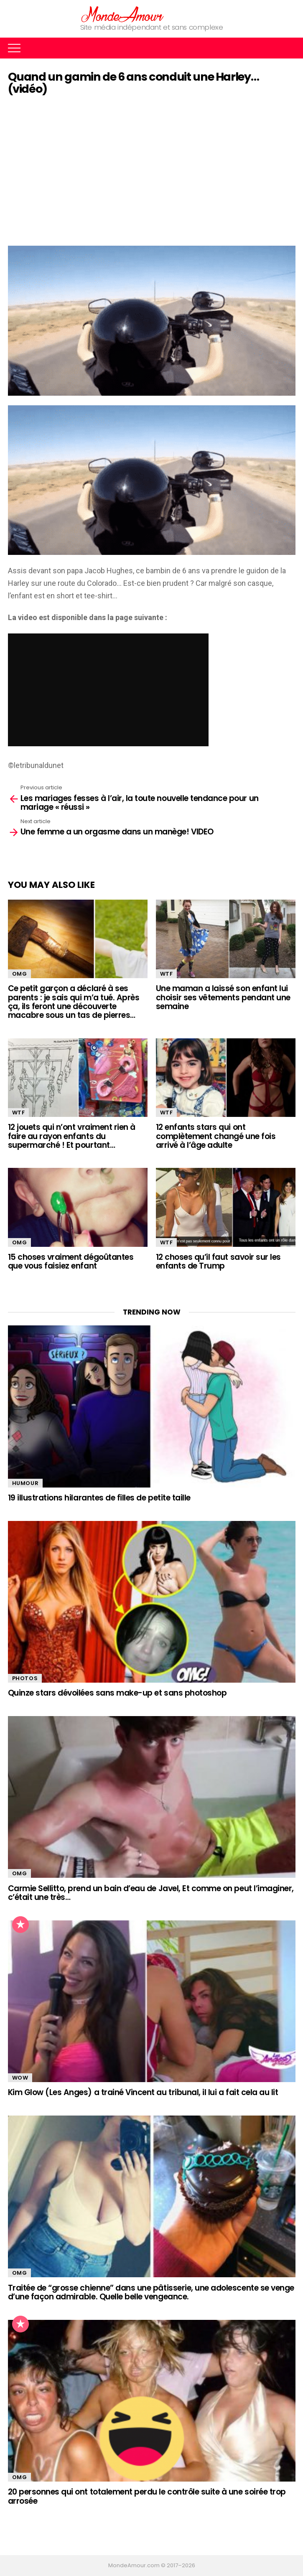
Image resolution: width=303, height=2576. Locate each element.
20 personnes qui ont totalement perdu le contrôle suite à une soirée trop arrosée (147, 2496)
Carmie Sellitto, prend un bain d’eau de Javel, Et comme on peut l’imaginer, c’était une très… (151, 1893)
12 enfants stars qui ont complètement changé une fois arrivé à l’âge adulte (216, 1136)
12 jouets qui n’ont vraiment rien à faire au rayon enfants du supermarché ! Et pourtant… (71, 1136)
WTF (166, 974)
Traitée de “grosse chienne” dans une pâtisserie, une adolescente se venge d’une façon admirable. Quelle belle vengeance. (151, 2292)
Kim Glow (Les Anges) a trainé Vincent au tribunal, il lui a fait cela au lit (143, 2092)
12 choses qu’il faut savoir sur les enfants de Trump (218, 1261)
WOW (20, 2078)
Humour (25, 1483)
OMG (19, 974)
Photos (25, 1678)
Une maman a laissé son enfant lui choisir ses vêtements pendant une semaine (223, 997)
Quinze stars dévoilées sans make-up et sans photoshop (117, 1693)
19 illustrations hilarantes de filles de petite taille (99, 1497)
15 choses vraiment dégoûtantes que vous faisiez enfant (71, 1261)
